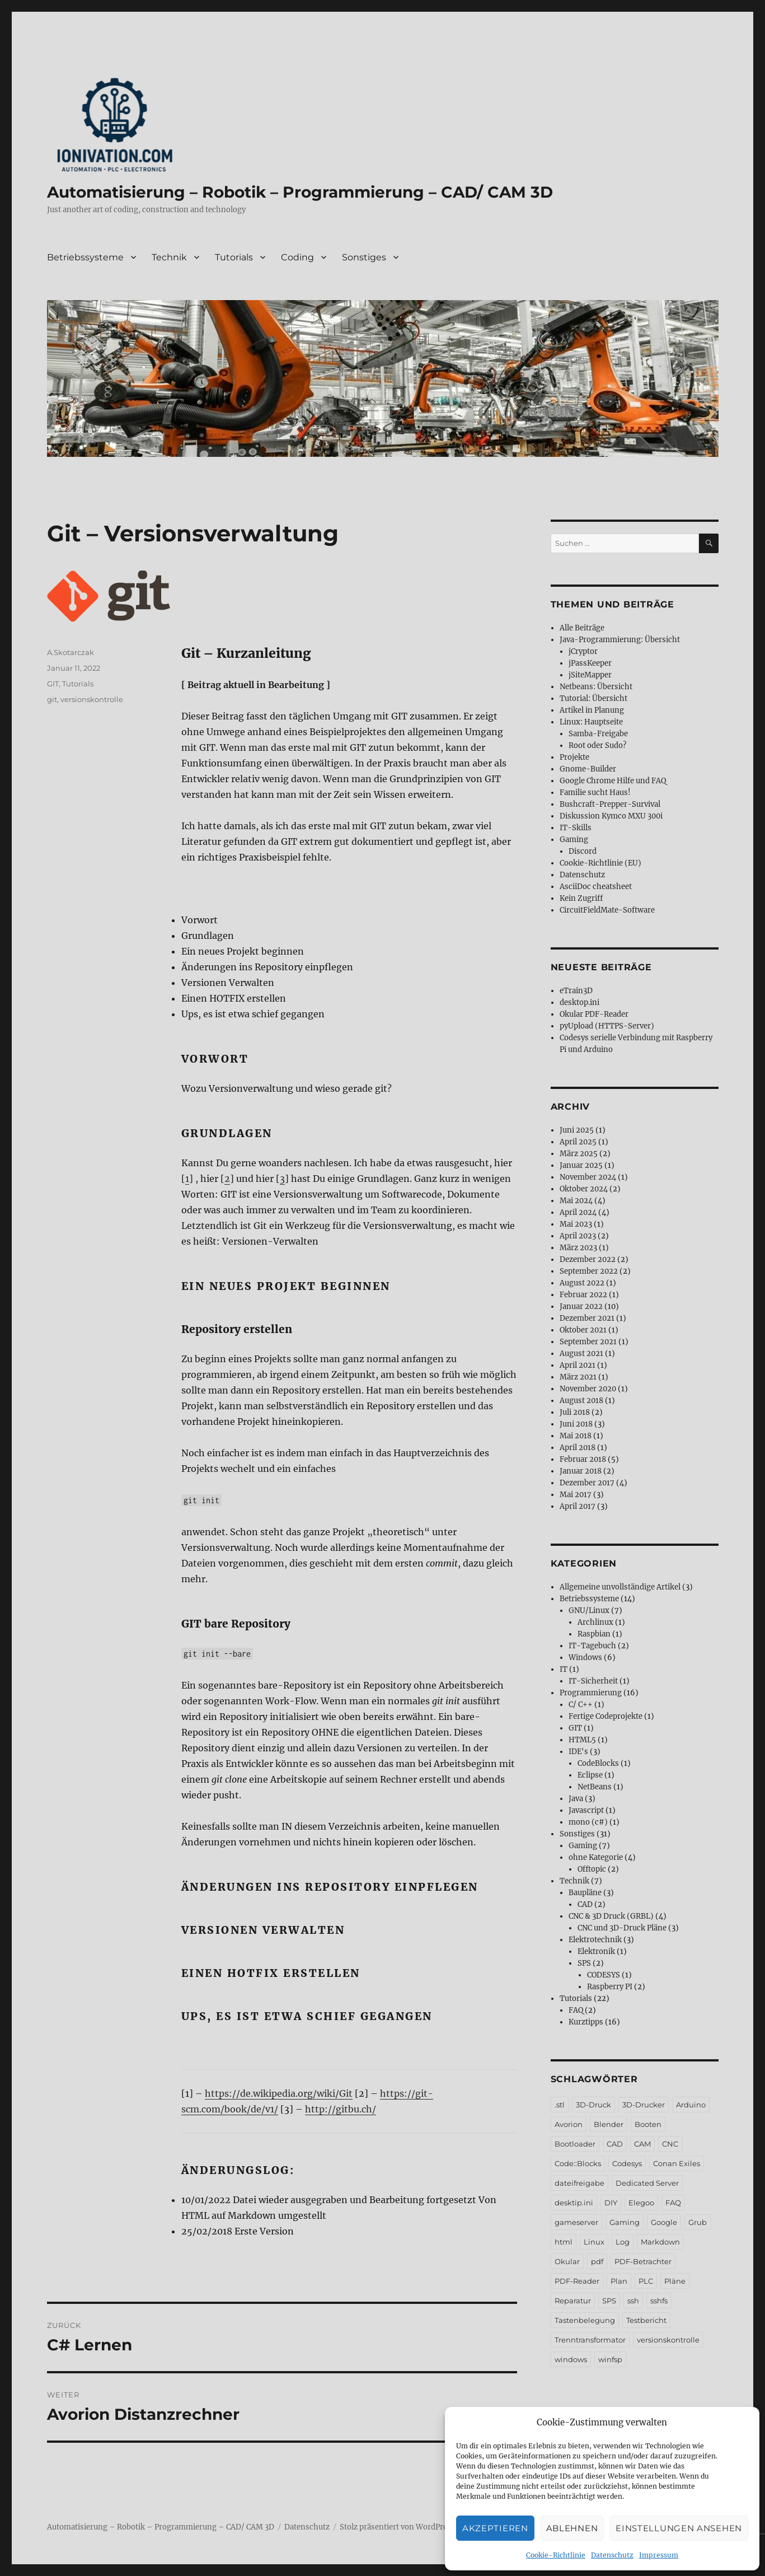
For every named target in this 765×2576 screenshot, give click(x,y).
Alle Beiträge (582, 628)
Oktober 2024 (584, 1189)
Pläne (675, 2280)
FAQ (576, 2010)
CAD (585, 1904)
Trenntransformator (590, 2339)
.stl (560, 2104)
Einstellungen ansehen (679, 2528)
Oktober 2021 (583, 1330)
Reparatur (573, 2300)
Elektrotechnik (595, 1939)
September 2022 (589, 1271)
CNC (670, 2143)
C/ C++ (581, 1704)
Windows (585, 1657)
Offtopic (592, 1869)
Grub (697, 2222)
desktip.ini (574, 2202)
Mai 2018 (576, 1436)
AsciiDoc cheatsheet (596, 886)
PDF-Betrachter (643, 2261)
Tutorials (234, 257)
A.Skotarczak (70, 652)
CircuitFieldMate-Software (607, 910)
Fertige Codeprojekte (605, 1716)
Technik (169, 257)
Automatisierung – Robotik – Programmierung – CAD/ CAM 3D (300, 192)
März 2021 (578, 1377)
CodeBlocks (598, 1763)
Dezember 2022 (588, 1259)
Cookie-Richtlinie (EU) (600, 863)
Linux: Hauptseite (591, 722)
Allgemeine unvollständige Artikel (620, 1587)
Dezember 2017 (587, 1483)
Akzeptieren (495, 2528)
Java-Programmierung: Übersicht (620, 639)
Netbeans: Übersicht (596, 686)
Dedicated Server (647, 2182)
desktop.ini (579, 1002)
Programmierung (591, 1693)
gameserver (576, 2222)
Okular (567, 2261)
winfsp (610, 2359)
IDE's (578, 1751)
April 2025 (578, 1142)
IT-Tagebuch (592, 1646)
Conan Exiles (676, 2163)
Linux (594, 2241)
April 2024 (578, 1212)
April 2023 (578, 1236)
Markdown (660, 2241)
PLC (646, 2280)
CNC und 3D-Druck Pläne (622, 1928)
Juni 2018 (576, 1424)
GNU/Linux (589, 1610)
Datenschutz (612, 2555)
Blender (608, 2124)
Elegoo (641, 2202)
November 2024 (588, 1177)
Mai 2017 (576, 1494)
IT (563, 1669)
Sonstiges (364, 257)
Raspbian (594, 1634)
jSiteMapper (590, 675)
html (563, 2241)
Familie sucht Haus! (595, 792)
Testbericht (646, 2320)
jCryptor (583, 651)
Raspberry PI (609, 1986)
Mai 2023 (576, 1224)
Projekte (574, 757)
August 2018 (581, 1400)
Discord (583, 851)
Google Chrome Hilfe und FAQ (613, 781)
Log (623, 2241)
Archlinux (595, 1622)
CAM (642, 2143)
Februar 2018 (583, 1459)
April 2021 (577, 1365)
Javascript (586, 1810)
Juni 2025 (577, 1130)
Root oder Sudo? (597, 745)
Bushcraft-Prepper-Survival (610, 804)
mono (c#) (588, 1822)
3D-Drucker (643, 2104)
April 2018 (577, 1447)
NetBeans (595, 1787)
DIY (610, 2202)
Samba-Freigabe (598, 733)
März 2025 (579, 1153)
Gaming (574, 839)
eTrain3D (576, 990)
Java (576, 1798)
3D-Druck (593, 2104)
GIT (53, 683)
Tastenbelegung (585, 2320)
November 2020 (588, 1389)
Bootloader (575, 2143)
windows (571, 2359)
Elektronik (596, 1951)
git (52, 699)
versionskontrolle (91, 699)
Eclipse (590, 1775)
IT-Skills (576, 828)
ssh (633, 2300)
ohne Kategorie (596, 1857)
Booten (648, 2124)
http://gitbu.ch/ (340, 2109)
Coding (297, 257)
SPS (584, 1963)
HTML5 (582, 1740)
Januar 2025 (581, 1165)
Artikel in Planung (592, 710)
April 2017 (577, 1506)
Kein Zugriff (581, 898)
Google (664, 2222)
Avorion (569, 2124)
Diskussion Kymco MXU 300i (611, 816)
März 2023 (578, 1247)
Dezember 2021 (587, 1318)
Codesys (627, 2163)
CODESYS (603, 1975)
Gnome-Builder (588, 769)
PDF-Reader (577, 2280)
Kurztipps (586, 2022)
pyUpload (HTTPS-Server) (607, 1026)
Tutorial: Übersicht (593, 698)
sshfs (659, 2300)
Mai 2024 (576, 1200)
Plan (619, 2280)
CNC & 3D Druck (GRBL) (611, 1916)
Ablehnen (572, 2528)
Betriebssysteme (85, 257)
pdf (597, 2261)
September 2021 (588, 1342)
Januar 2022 (581, 1306)
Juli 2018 (575, 1412)
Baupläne (585, 1892)
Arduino (691, 2104)
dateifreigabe (579, 2182)
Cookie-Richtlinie (555, 2555)
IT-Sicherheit (593, 1681)
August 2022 (582, 1283)
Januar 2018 (581, 1471)
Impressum (658, 2555)
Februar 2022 (583, 1294)
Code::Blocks (578, 2163)
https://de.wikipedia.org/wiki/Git (279, 2093)
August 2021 (581, 1353)
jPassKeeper (590, 663)
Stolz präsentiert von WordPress (397, 2527)
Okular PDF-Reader (594, 1014)
